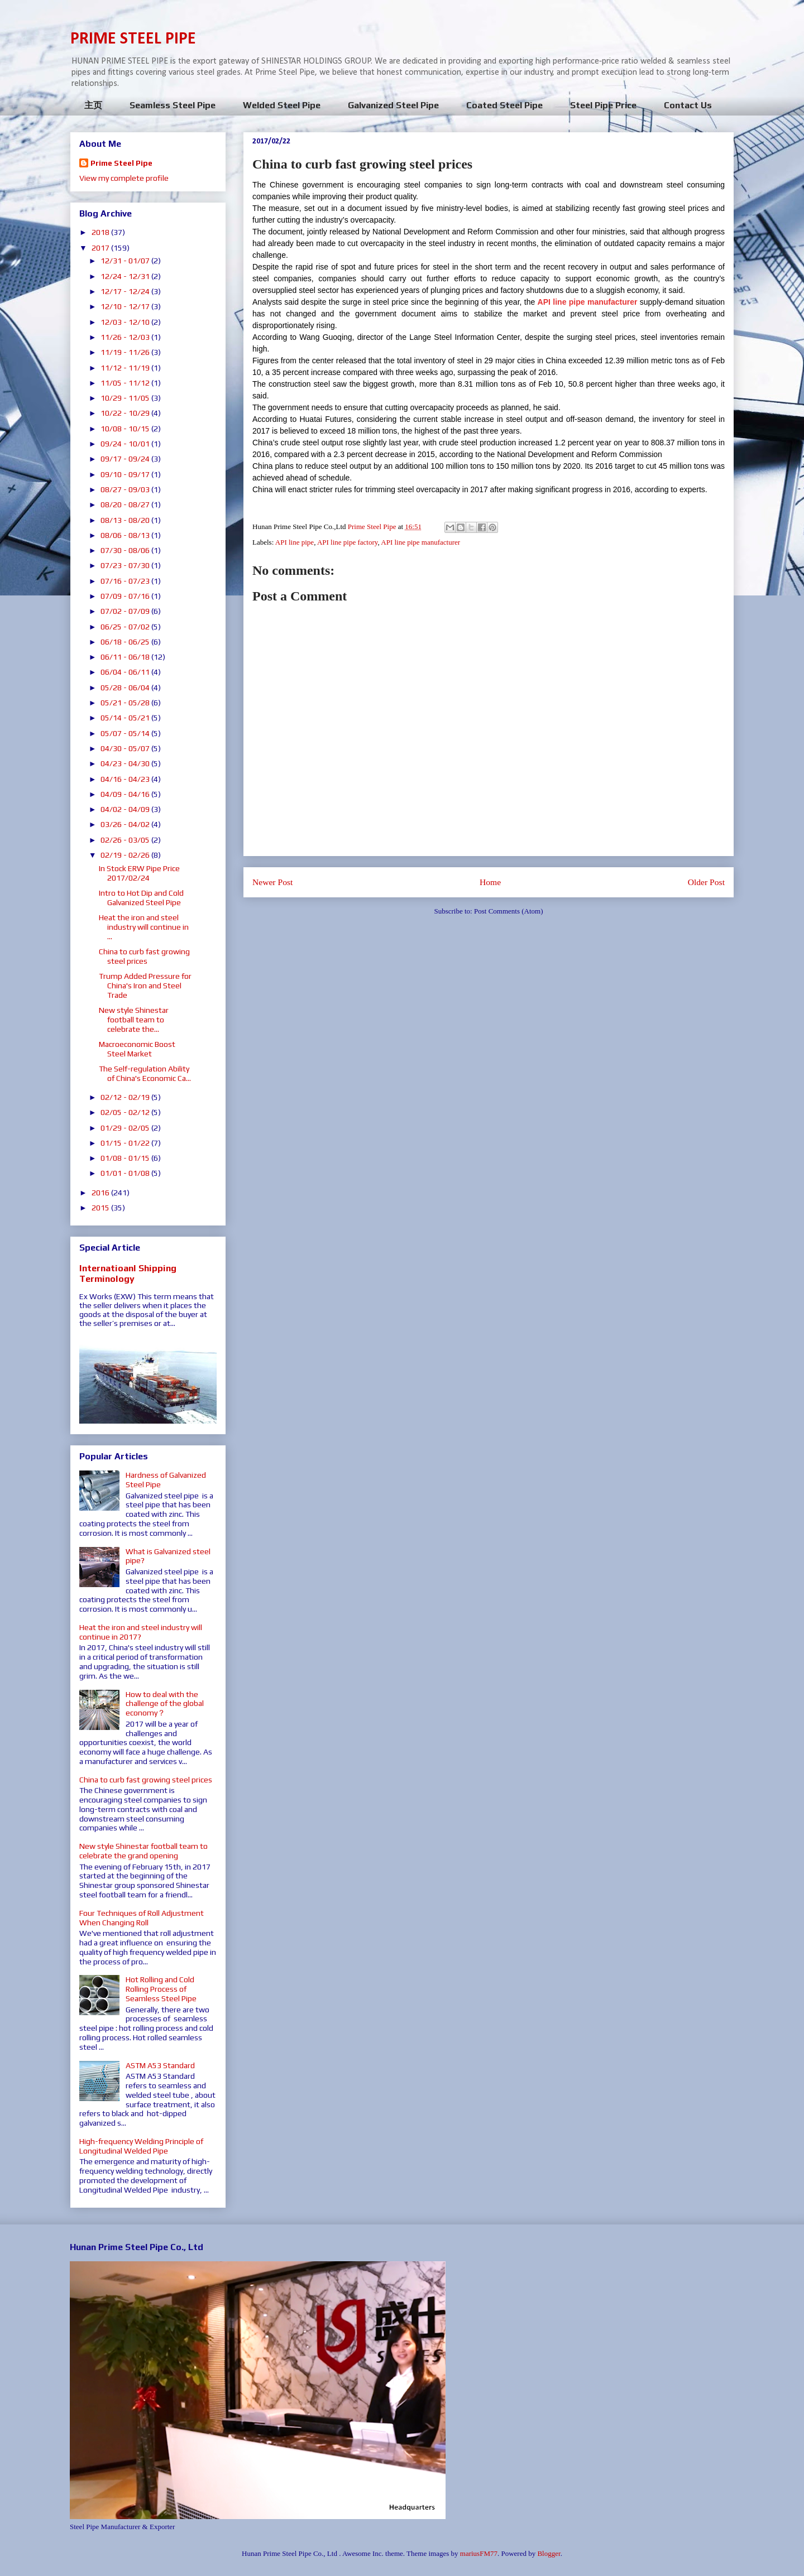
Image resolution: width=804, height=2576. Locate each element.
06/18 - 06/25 (125, 641)
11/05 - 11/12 (125, 382)
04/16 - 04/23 (125, 779)
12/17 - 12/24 (125, 291)
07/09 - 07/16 (125, 596)
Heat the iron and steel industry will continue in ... (144, 927)
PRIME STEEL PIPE (133, 39)
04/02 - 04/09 (125, 809)
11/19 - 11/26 (125, 352)
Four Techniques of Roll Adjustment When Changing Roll (141, 1918)
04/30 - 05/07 (125, 748)
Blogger (548, 2553)
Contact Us (688, 105)
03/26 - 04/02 (125, 824)
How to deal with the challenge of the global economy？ (165, 1704)
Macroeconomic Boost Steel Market (137, 1049)
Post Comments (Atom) (508, 911)
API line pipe (294, 542)
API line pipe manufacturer (420, 542)
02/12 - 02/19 (125, 1097)
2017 (101, 247)
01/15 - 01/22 (125, 1142)
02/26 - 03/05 (125, 839)
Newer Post (272, 882)
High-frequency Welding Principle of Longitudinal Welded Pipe (141, 2146)
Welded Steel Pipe (281, 105)
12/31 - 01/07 (125, 260)
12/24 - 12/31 (125, 276)
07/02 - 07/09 (125, 611)
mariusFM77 (478, 2553)
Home (490, 882)
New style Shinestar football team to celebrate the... (134, 1020)
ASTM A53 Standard (160, 2065)
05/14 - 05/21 (125, 717)
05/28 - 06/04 (125, 687)
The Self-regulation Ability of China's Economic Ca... (145, 1073)
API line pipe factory (347, 542)
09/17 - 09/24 (125, 458)
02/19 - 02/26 (125, 854)
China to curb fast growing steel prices (144, 956)
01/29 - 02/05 (125, 1127)
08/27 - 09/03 (125, 489)
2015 (101, 1207)
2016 (101, 1192)
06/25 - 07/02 (125, 626)
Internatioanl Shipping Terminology (127, 1273)
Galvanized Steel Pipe (393, 105)
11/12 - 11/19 (125, 367)
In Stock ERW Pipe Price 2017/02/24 (139, 873)
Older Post (706, 882)
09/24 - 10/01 (125, 443)
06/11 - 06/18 (125, 656)
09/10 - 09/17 (125, 474)
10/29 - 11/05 (125, 397)
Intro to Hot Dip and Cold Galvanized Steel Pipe (141, 897)
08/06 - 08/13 (125, 535)
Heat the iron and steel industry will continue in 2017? (140, 1632)
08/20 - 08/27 (125, 504)
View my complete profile (124, 178)
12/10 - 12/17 (125, 306)
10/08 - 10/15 (125, 428)
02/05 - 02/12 (125, 1112)
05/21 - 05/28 (125, 702)
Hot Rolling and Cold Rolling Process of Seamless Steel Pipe (161, 1989)
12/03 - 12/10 (125, 322)
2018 (101, 232)
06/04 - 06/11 (125, 671)
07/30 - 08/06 (125, 550)
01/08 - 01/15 (125, 1158)
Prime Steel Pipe (121, 162)
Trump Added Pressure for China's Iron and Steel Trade (145, 985)
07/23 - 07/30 (125, 565)
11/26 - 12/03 (125, 337)
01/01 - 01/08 (125, 1173)
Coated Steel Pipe (504, 105)
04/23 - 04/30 (125, 763)
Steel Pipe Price (603, 105)
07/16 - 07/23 (125, 580)
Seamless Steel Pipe (173, 105)
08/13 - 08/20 (125, 520)
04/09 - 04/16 (125, 794)
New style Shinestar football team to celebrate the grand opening (143, 1851)
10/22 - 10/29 (125, 412)
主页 (93, 105)
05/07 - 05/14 (125, 733)
